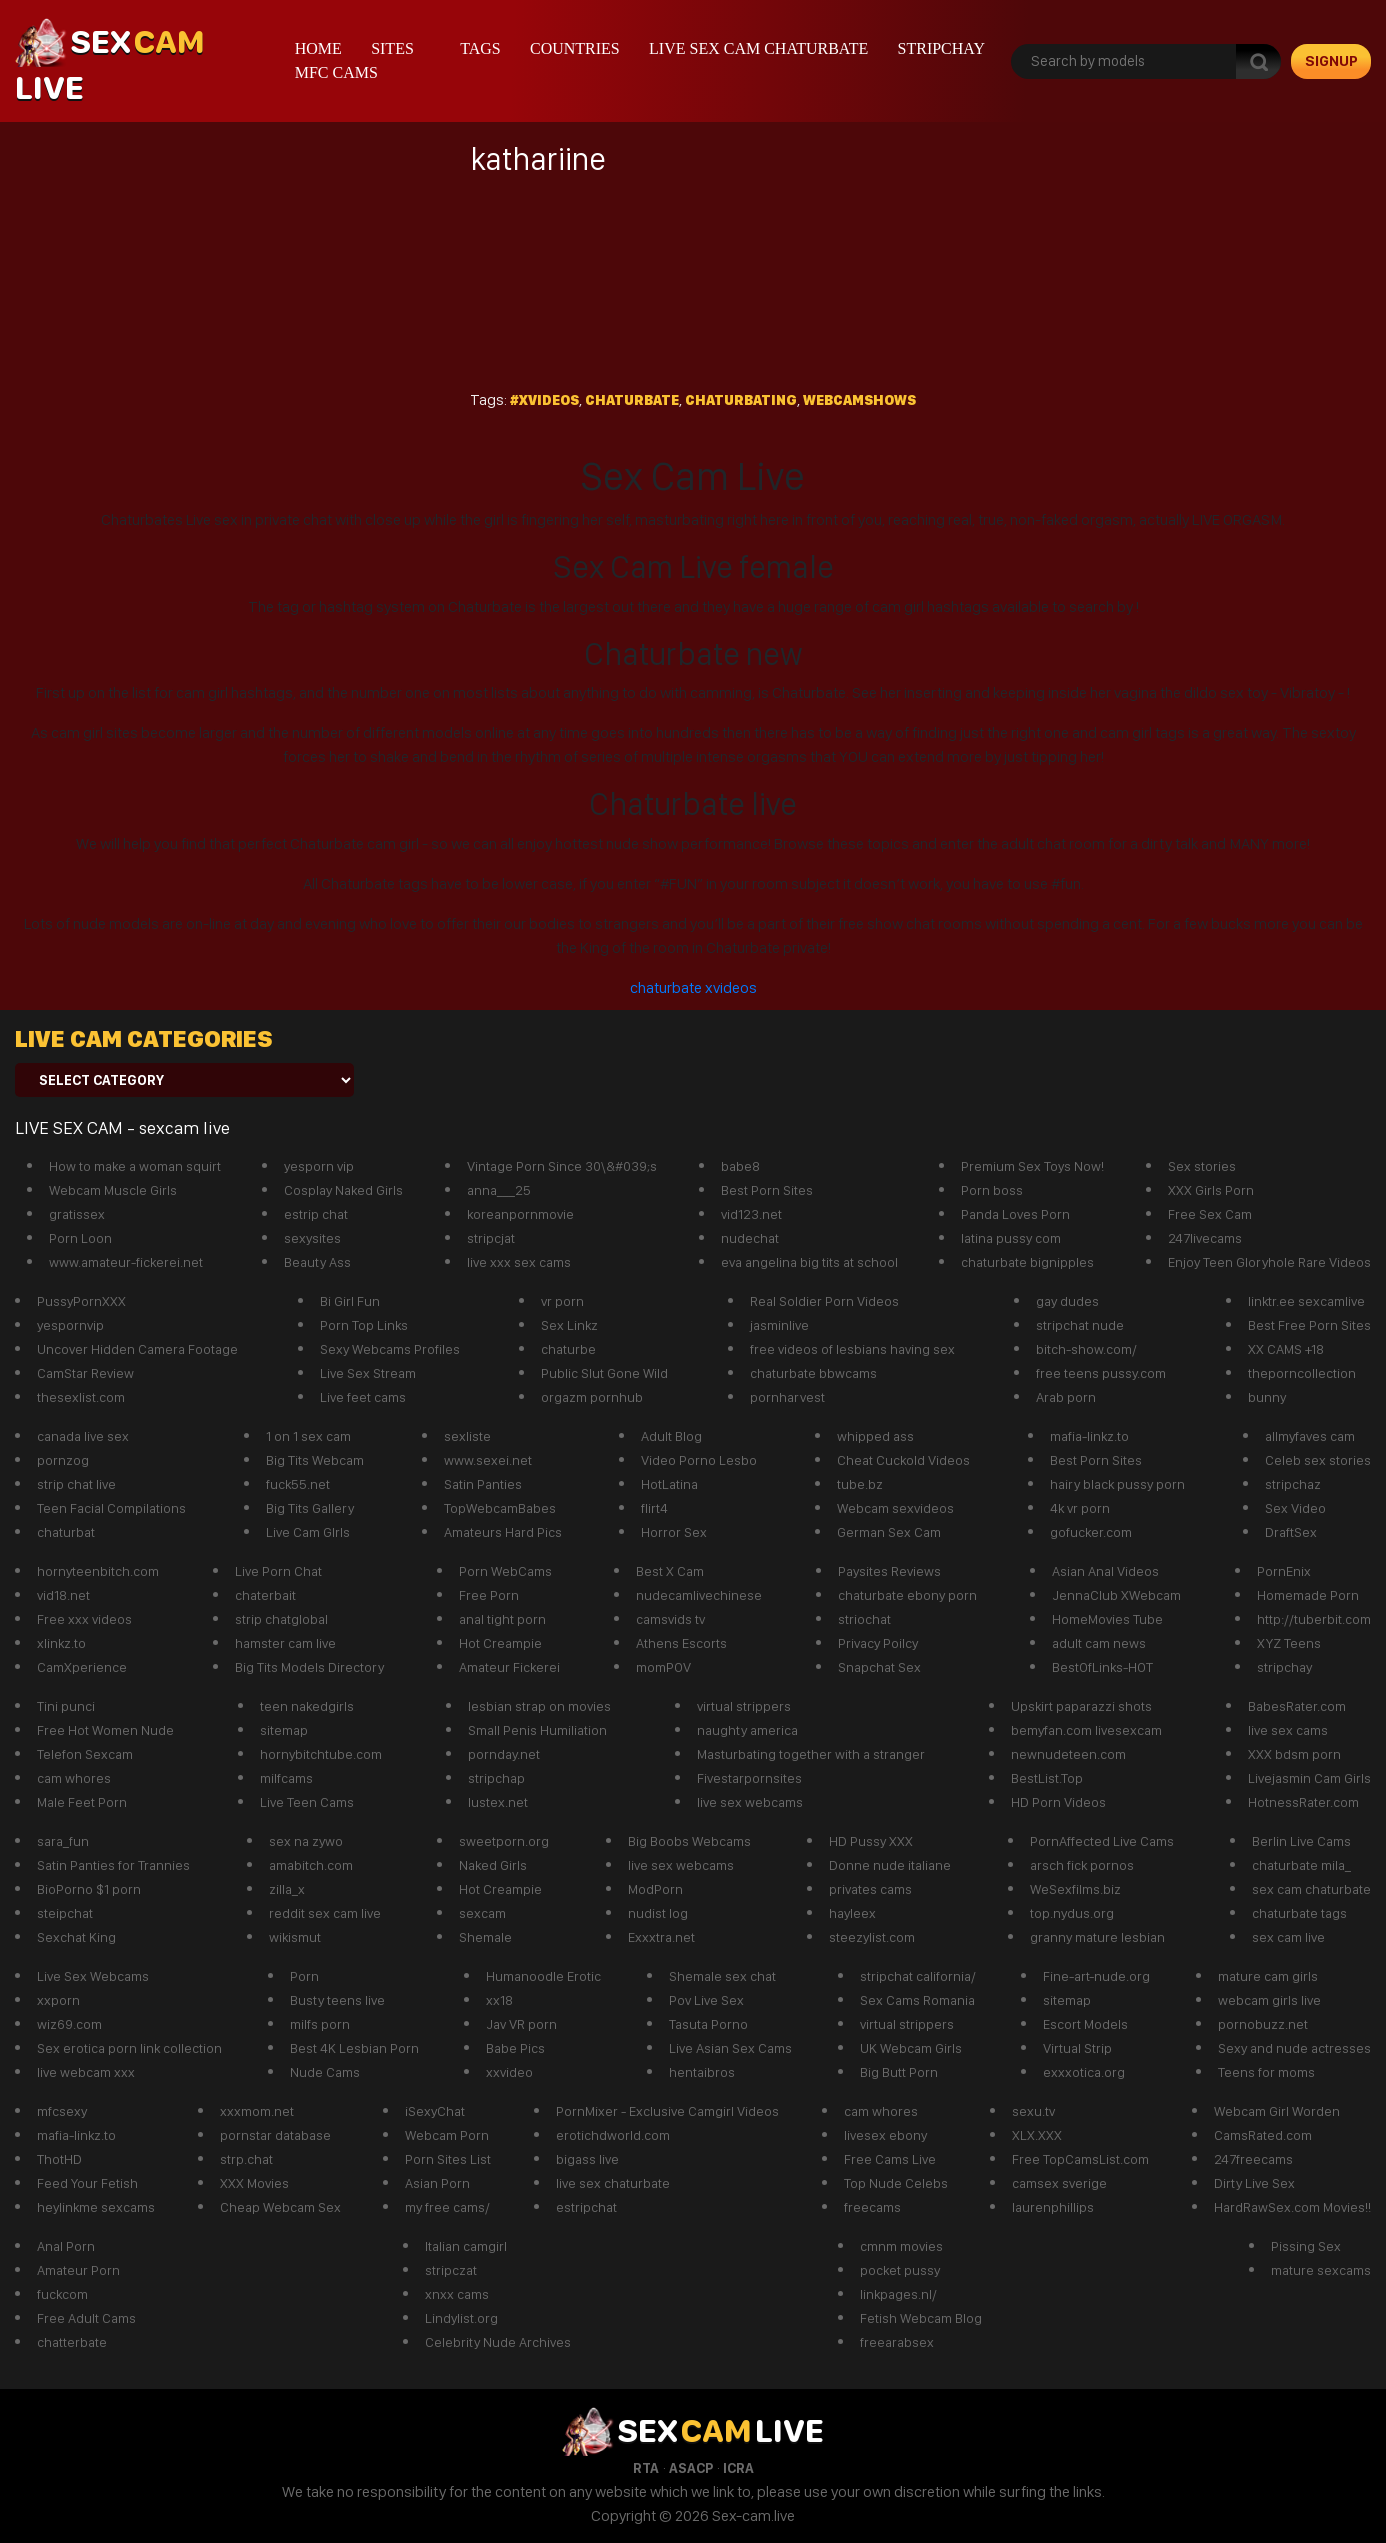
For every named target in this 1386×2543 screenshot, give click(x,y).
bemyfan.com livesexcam (1086, 1730)
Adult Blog (671, 1436)
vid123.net (751, 1214)
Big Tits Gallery (310, 1508)
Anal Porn (66, 2246)
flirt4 (654, 1508)
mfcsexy (62, 2111)
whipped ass (875, 1436)
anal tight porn (502, 1619)
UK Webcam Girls (911, 2048)
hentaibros (702, 2072)
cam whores (74, 1778)
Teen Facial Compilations (111, 1508)
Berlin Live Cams (1301, 1841)
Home (318, 48)
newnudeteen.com (1068, 1754)
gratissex (77, 1214)
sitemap (284, 1730)
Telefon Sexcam (85, 1754)
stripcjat (491, 1238)
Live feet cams (363, 1397)
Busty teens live (337, 2000)
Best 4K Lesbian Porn (354, 2048)
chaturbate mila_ (1301, 1865)
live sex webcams (750, 1802)
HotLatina (669, 1484)
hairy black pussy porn (1117, 1484)
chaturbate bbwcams (813, 1373)
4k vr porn (1080, 1508)
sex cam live (1288, 1937)
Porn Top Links (364, 1325)
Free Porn (489, 1595)
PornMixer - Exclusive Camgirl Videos (667, 2111)
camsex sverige (1059, 2183)
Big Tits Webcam (315, 1460)
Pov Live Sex (706, 2000)
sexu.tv (1033, 2111)
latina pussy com (1011, 1238)
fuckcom (62, 2294)
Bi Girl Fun (350, 1301)
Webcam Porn (447, 2135)
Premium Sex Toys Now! (1032, 1166)
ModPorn (655, 1889)
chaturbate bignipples (1027, 1262)
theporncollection (1302, 1373)
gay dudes (1067, 1301)
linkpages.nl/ (898, 2294)
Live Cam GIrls (308, 1532)
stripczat (451, 2270)
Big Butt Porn (899, 2072)
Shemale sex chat (722, 1976)
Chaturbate (632, 400)
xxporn (58, 2000)
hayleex (852, 1913)
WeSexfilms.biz (1075, 1889)
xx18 (499, 2000)
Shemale (485, 1937)
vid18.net (63, 1595)
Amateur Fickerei (509, 1667)
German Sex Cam (889, 1532)
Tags (480, 48)
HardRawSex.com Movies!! (1292, 2207)
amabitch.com (311, 1865)
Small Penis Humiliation (537, 1730)
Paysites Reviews (889, 1571)
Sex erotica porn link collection (129, 2048)
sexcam (482, 1913)
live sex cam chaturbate (758, 48)
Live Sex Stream (368, 1373)
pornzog (63, 1460)
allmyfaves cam (1310, 1436)
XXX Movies (254, 2183)
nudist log (658, 1913)
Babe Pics (515, 2048)
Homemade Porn (1308, 1595)
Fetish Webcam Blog (921, 2318)
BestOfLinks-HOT (1102, 1667)
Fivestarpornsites (749, 1778)
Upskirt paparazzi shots (1081, 1706)
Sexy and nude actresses (1294, 2048)
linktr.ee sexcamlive (1306, 1301)
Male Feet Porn (82, 1802)
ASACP (691, 2468)
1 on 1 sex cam (308, 1436)
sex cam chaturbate (1311, 1889)
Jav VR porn (521, 2024)
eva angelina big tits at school (809, 1262)
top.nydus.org (1072, 1913)
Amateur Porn (78, 2270)
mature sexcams (1321, 2270)
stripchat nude (1080, 1325)
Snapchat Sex (879, 1667)
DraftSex (1291, 1532)
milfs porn (320, 2024)
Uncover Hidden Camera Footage (137, 1349)
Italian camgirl (466, 2246)
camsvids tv (670, 1619)
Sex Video (1295, 1508)
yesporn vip (319, 1166)
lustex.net (498, 1802)
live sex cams (1288, 1730)
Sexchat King (76, 1937)
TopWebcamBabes (500, 1508)
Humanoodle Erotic (543, 1976)
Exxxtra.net (661, 1937)
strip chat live (76, 1484)
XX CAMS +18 (1286, 1349)
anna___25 (499, 1190)
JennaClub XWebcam (1116, 1595)
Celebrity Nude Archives (498, 2342)
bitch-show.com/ (1086, 1349)
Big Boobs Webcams (689, 1841)
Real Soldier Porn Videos (824, 1301)
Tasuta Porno (708, 2024)
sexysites (312, 1238)
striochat (864, 1619)
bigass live (587, 2159)
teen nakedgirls (307, 1706)
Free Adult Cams (86, 2318)
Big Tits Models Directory (309, 1667)
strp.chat (246, 2159)
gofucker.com (1091, 1532)
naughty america (747, 1730)
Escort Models (1085, 2024)
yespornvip (70, 1325)
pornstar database (275, 2135)
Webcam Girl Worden (1277, 2111)
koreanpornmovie (520, 1214)
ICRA (738, 2468)
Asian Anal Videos (1105, 1571)
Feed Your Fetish (87, 2183)
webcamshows (859, 400)
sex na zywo (306, 1841)
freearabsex (897, 2342)
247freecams (1253, 2159)
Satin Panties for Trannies (113, 1865)
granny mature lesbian (1097, 1937)
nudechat (750, 1238)
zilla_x (287, 1889)
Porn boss (992, 1190)
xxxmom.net (257, 2111)
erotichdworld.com (613, 2135)
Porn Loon (80, 1238)
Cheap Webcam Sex (280, 2207)
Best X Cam (670, 1571)
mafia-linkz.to (1089, 1436)
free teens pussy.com (1101, 1373)
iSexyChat (435, 2111)
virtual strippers (744, 1706)
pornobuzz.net (1263, 2024)
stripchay (941, 48)
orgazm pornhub (592, 1397)
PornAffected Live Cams (1102, 1841)
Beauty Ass (317, 1262)
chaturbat (66, 1532)
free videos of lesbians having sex (852, 1349)
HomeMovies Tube (1107, 1619)
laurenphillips (1053, 2207)
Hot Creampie (500, 1643)
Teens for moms (1266, 2072)
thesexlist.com (81, 1397)
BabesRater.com (1297, 1706)
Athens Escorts (681, 1643)
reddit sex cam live (325, 1913)
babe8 (740, 1166)
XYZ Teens (1289, 1643)
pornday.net (504, 1754)
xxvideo (509, 2072)
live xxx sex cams (519, 1262)
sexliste (467, 1436)
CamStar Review (85, 1373)
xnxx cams (457, 2294)
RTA (646, 2468)
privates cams (870, 1889)
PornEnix (1284, 1571)
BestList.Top (1047, 1778)
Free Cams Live (890, 2159)
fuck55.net (298, 1484)
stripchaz (1293, 1484)
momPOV (663, 1667)
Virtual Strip (1077, 2048)
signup (1331, 61)
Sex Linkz (569, 1325)
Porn (304, 1976)
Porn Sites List (448, 2159)
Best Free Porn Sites (1309, 1325)
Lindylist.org (461, 2318)
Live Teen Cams (307, 1802)
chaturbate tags (1299, 1913)
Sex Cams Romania (917, 2000)
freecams (872, 2207)
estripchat (586, 2207)
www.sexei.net (488, 1460)
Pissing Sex (1306, 2246)
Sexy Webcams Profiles (390, 1349)
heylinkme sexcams (96, 2207)
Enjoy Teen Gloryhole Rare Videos (1269, 1262)
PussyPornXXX (81, 1301)
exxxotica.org (1084, 2072)
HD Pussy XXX (871, 1841)
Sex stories (1202, 1166)
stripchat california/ (918, 1976)
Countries (575, 48)
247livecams (1205, 1238)
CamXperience (82, 1667)
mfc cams (336, 72)
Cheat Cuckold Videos (903, 1460)
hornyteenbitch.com (98, 1571)
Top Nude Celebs (896, 2183)
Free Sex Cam (1210, 1214)
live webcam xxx (86, 2072)
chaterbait (265, 1595)
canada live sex (83, 1436)
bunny (1267, 1397)
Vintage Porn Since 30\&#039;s (562, 1166)
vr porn (562, 1301)
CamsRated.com (1263, 2135)
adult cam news (1099, 1643)
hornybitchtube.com (321, 1754)
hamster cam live (285, 1643)
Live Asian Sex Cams (730, 2048)
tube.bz (860, 1484)
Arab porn (1066, 1397)
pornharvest (787, 1397)
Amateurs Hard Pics (503, 1532)
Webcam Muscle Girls (113, 1190)
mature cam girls (1268, 1976)
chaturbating (741, 400)
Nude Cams (325, 2072)
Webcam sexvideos (895, 1508)
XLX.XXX (1037, 2135)
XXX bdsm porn (1294, 1754)
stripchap (496, 1778)
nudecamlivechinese (699, 1595)
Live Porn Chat (278, 1571)
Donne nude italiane (890, 1865)
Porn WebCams (505, 1571)
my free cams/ (447, 2207)
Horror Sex (674, 1532)
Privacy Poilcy (878, 1643)
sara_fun (63, 1841)
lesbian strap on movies (539, 1706)
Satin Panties (483, 1484)
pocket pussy (900, 2270)
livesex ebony (885, 2135)
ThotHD (59, 2159)
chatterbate (72, 2342)
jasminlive (779, 1325)
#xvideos (544, 400)
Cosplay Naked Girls (343, 1190)
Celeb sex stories (1318, 1460)
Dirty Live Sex (1254, 2183)
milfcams (286, 1778)
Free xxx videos (84, 1619)
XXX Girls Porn (1211, 1190)
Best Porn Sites (767, 1190)
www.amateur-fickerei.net (126, 1262)
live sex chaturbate (613, 2183)
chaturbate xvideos (693, 987)
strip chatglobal (281, 1619)
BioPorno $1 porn (89, 1889)
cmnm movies (901, 2246)
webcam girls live (1269, 2000)
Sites (392, 48)
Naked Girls (493, 1865)
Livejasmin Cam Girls (1309, 1778)
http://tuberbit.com (1314, 1619)
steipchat (65, 1913)
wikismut (295, 1937)
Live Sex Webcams (93, 1976)
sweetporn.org (504, 1841)
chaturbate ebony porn (907, 1595)
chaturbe (568, 1349)
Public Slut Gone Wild (604, 1373)
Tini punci (66, 1706)
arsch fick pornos (1082, 1865)
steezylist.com (872, 1937)
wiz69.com (69, 2024)
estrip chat (316, 1214)
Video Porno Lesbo (699, 1460)
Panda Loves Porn (1015, 1214)
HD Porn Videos (1058, 1802)
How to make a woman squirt (135, 1166)
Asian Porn (437, 2183)
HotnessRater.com (1303, 1802)
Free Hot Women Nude (105, 1730)
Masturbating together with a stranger (811, 1754)
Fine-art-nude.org (1096, 1976)
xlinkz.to (61, 1643)
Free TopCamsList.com (1080, 2159)
